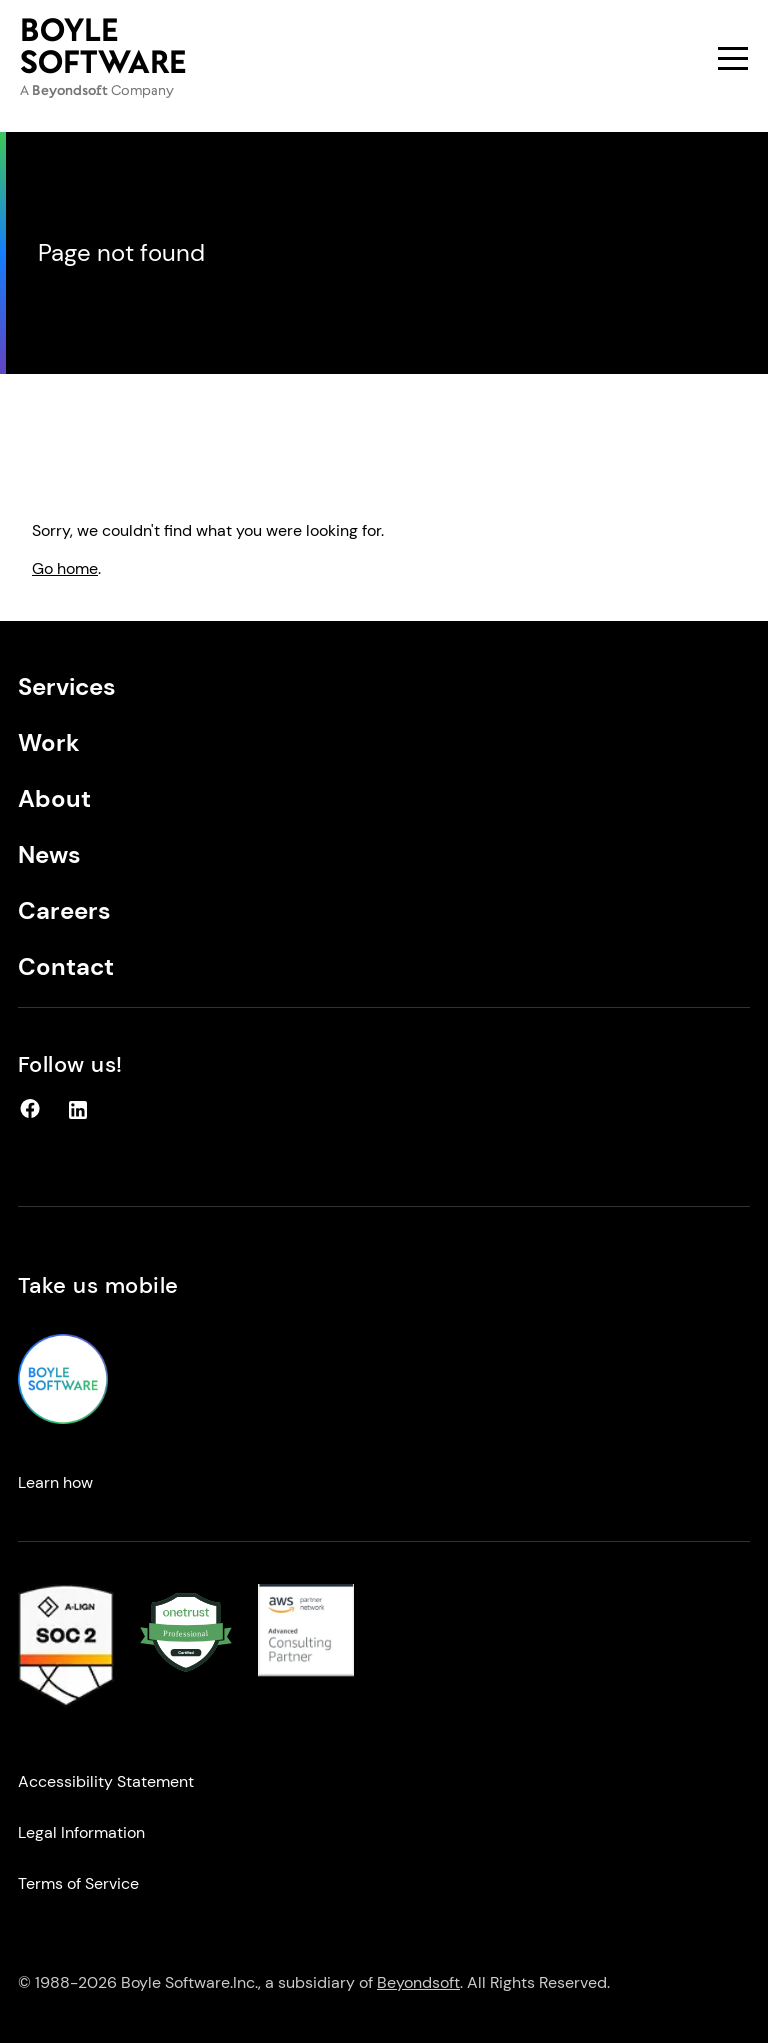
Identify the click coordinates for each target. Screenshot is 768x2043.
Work (49, 742)
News (49, 854)
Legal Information (81, 1832)
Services (67, 686)
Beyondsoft (418, 1982)
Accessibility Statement (106, 1781)
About (54, 798)
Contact (66, 966)
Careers (64, 910)
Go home (65, 568)
